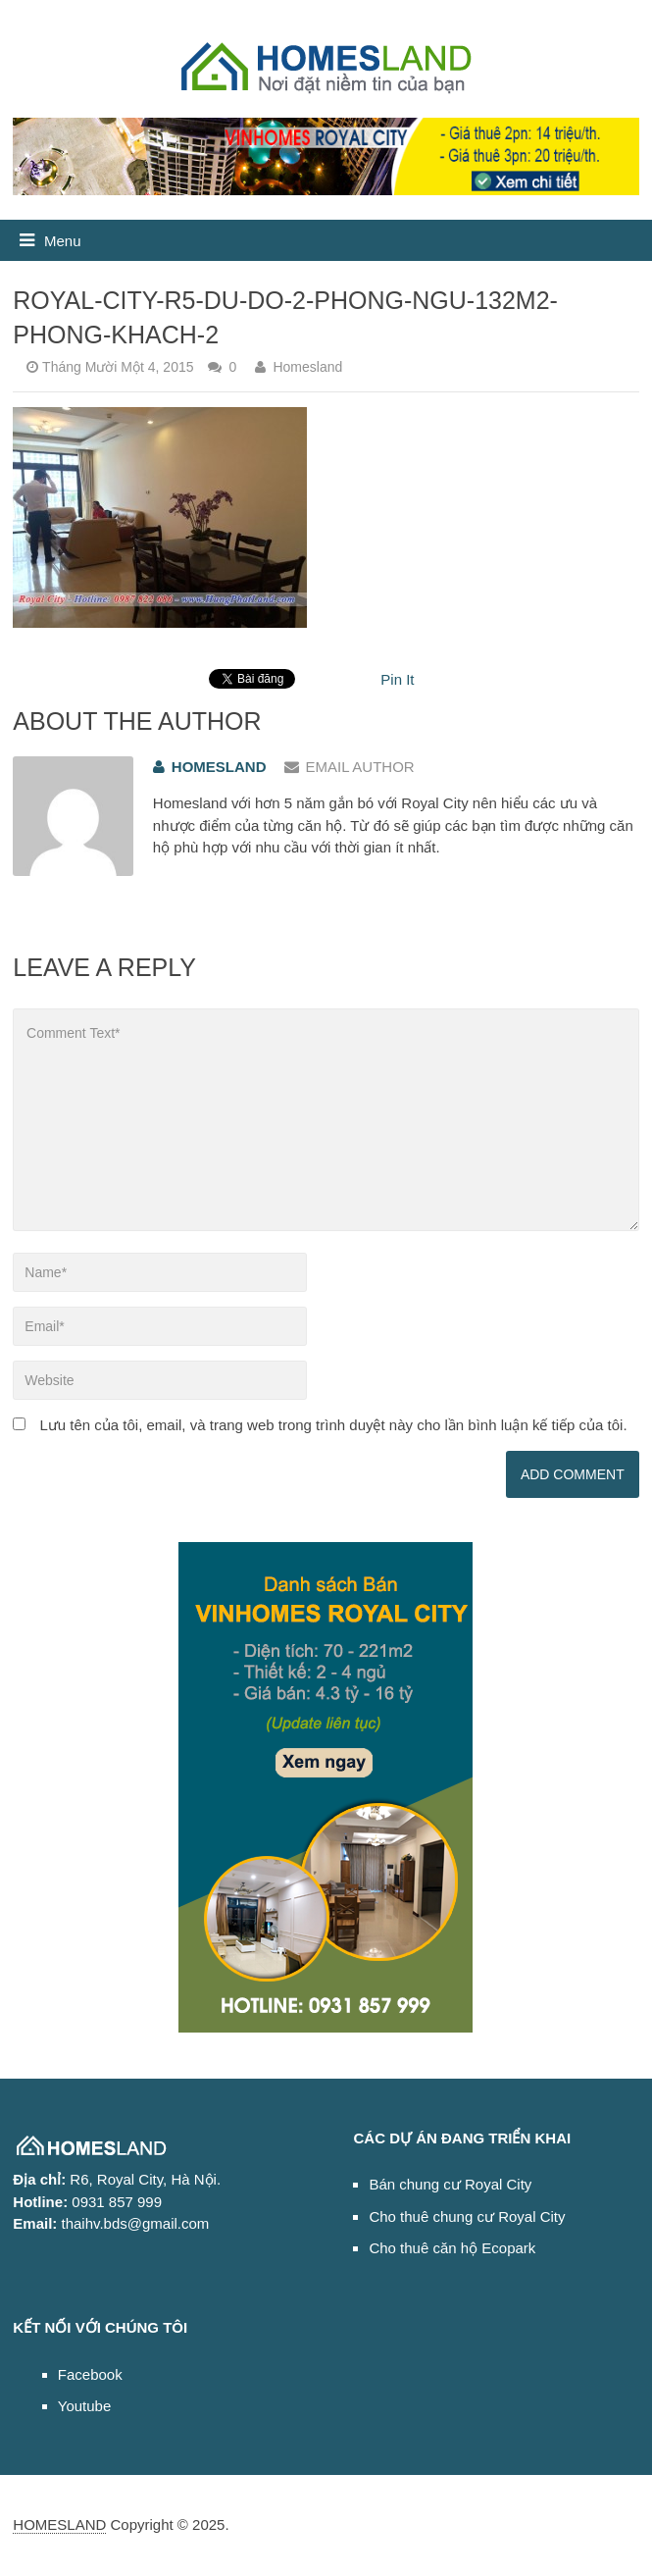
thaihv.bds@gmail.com (135, 2223)
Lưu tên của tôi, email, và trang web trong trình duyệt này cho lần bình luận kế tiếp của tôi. (333, 1425)
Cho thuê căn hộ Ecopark (452, 2248)
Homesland (307, 367)
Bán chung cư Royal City (450, 2184)
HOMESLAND (59, 2524)
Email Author (349, 766)
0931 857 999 (117, 2201)
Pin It (397, 679)
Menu (62, 240)
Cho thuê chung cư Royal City (467, 2216)
